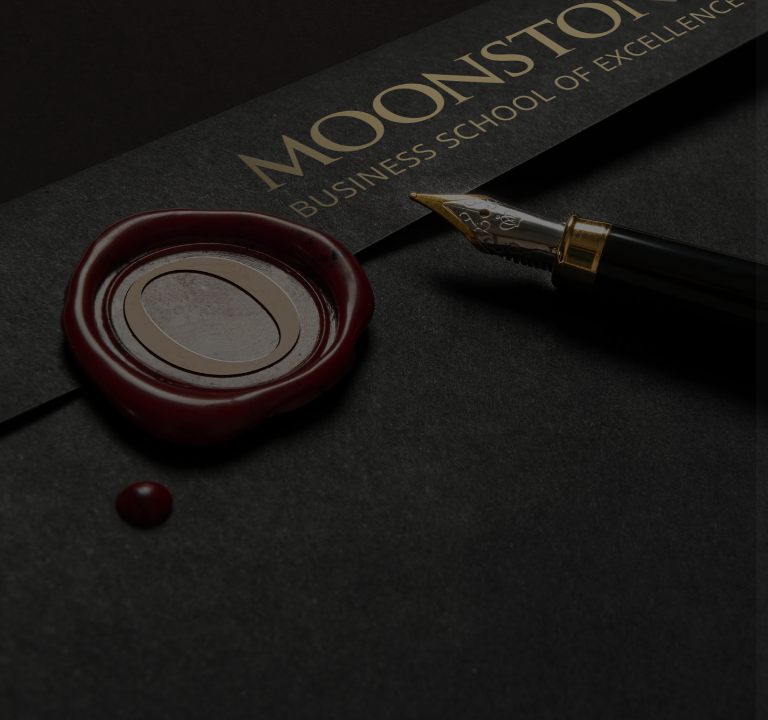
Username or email (440, 302)
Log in (557, 543)
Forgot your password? (669, 486)
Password (411, 394)
